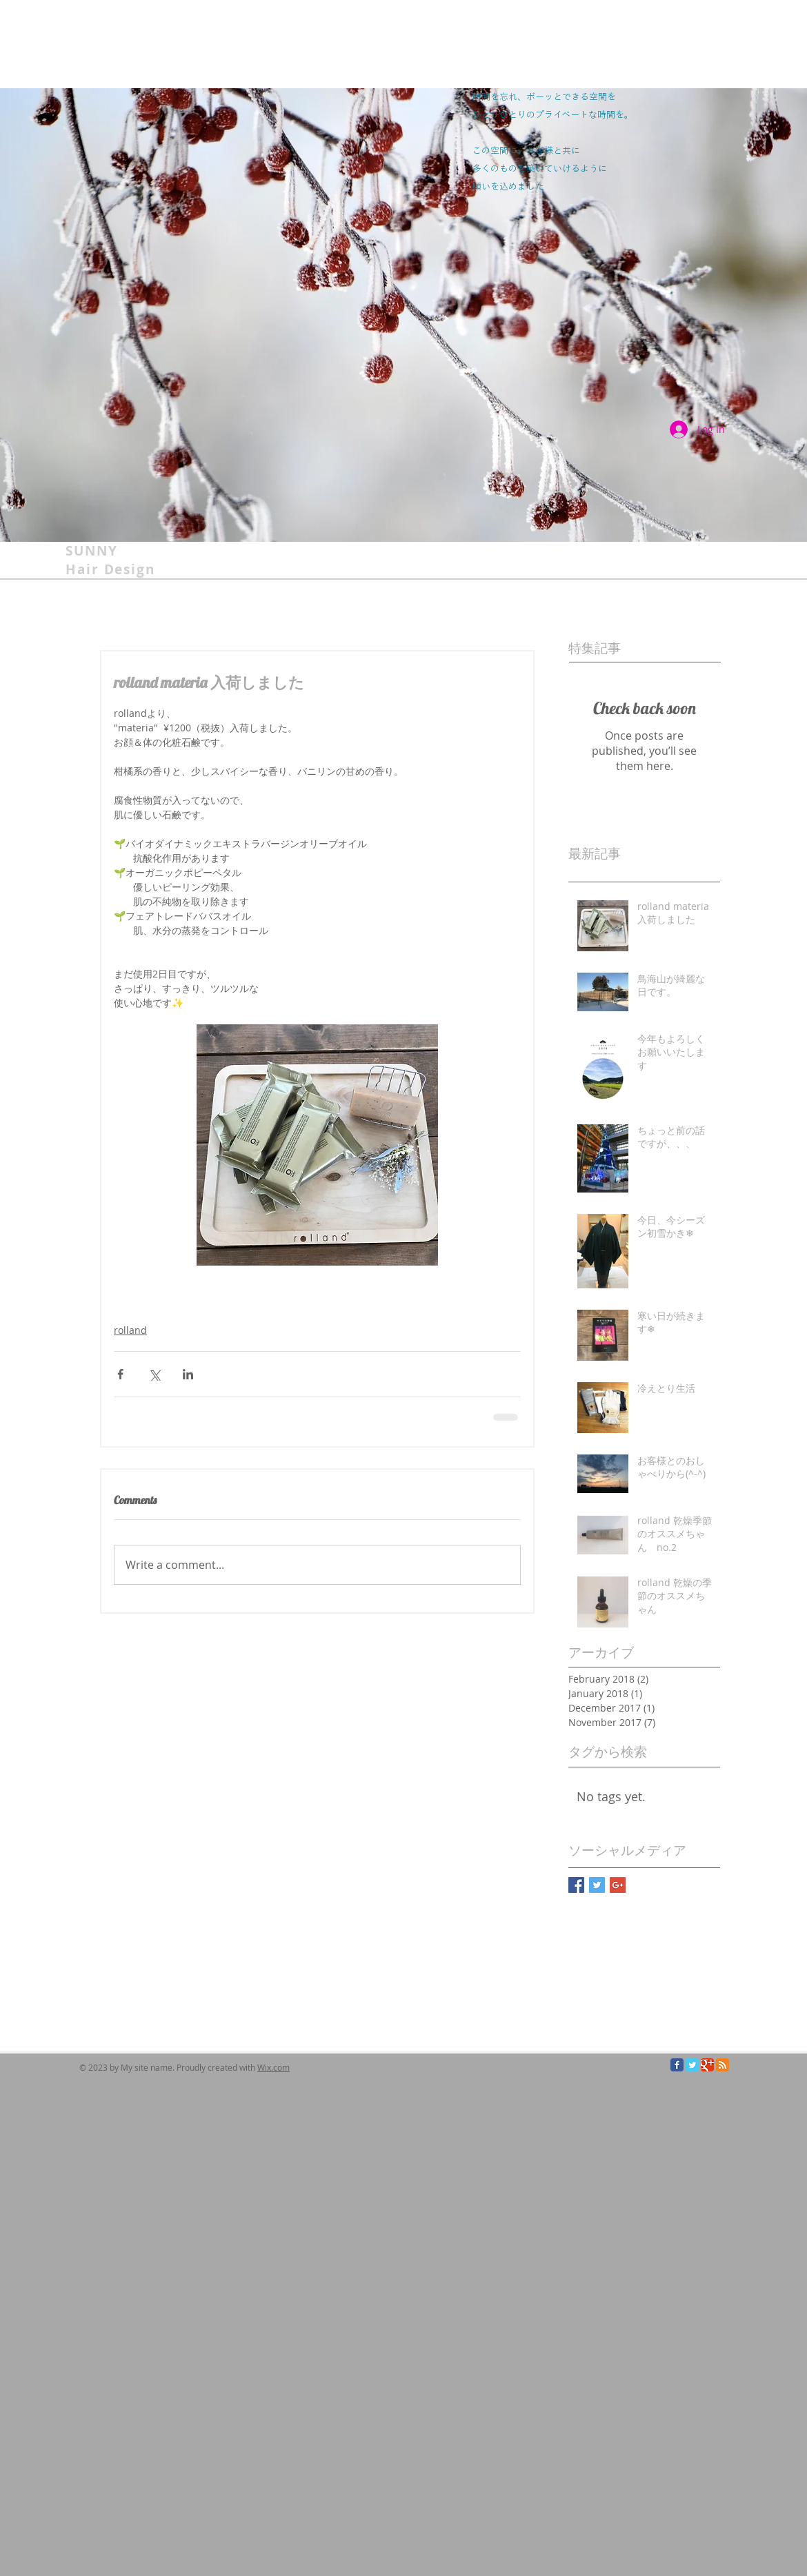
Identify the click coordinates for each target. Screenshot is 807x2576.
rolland (130, 1330)
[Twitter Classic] (692, 2064)
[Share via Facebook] (120, 1374)
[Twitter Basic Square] (597, 1885)
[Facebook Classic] (677, 2064)
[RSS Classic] (722, 2064)
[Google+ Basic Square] (618, 1885)
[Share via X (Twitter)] (154, 1374)
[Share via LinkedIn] (188, 1374)
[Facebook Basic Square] (576, 1885)
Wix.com (273, 2067)
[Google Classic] (707, 2064)
